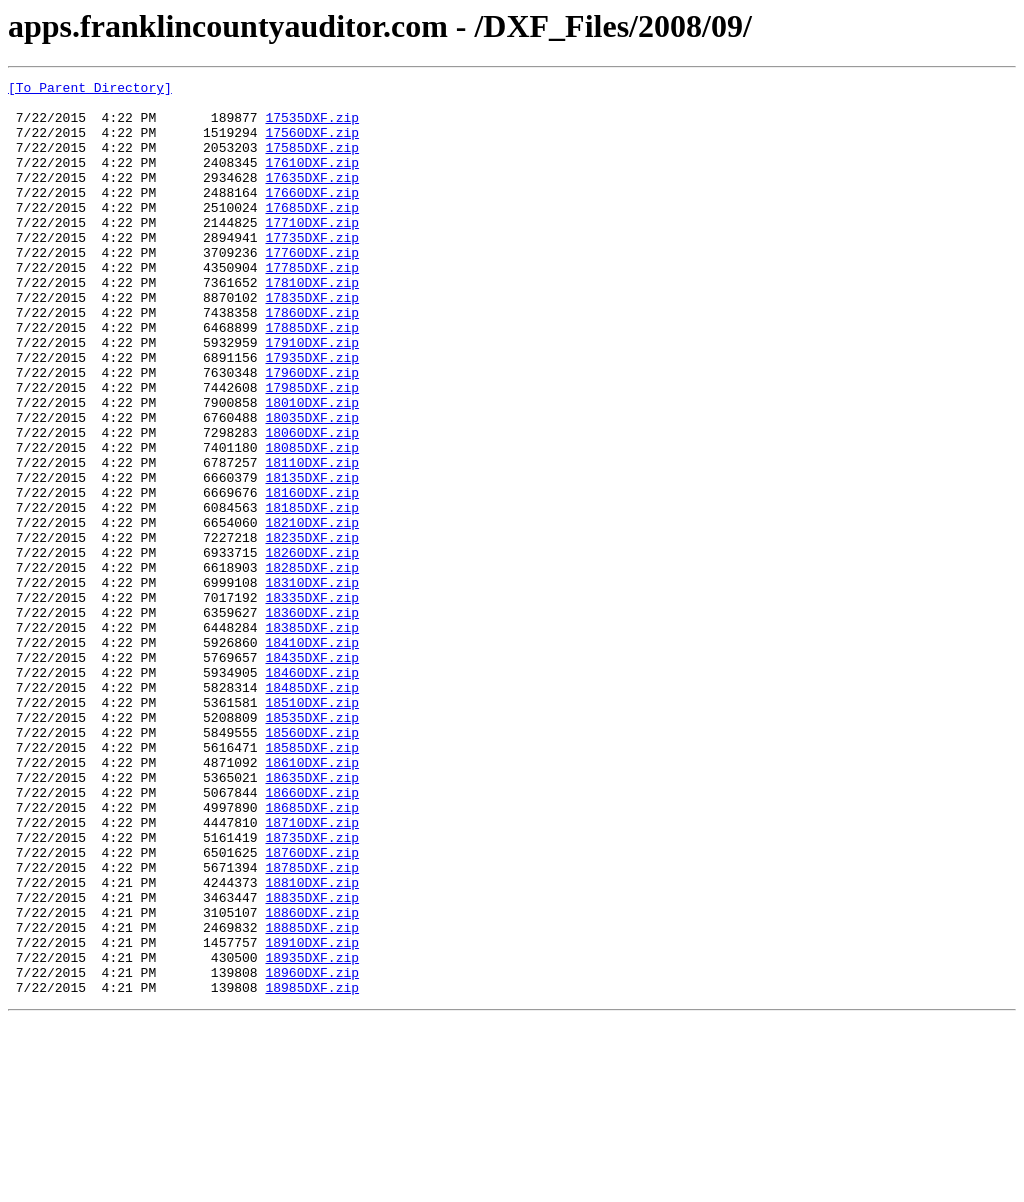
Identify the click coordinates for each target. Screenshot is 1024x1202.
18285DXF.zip (312, 666)
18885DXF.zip (312, 1098)
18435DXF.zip (312, 774)
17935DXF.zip (312, 414)
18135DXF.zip (312, 558)
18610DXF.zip (312, 900)
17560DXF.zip (312, 144)
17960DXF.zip (312, 432)
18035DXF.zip (312, 486)
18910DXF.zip (312, 1116)
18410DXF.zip (312, 756)
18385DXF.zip (312, 738)
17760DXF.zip (312, 288)
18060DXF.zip (312, 504)
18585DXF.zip (312, 882)
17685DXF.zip (312, 234)
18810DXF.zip (312, 1044)
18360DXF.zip (312, 720)
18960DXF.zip (312, 1152)
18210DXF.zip (312, 612)
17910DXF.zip (312, 396)
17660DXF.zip (312, 216)
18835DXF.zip (312, 1062)
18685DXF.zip (312, 954)
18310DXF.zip (312, 684)
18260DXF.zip (312, 648)
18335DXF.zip (312, 702)
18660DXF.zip (312, 936)
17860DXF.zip (312, 360)
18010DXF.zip (312, 468)
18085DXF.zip (312, 522)
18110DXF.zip (312, 540)
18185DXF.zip (312, 594)
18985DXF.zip (312, 1170)
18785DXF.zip (312, 1026)
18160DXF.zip (312, 576)
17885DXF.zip (312, 378)
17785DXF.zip (312, 306)
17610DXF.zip (312, 180)
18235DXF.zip (312, 630)
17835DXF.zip (312, 342)
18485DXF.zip (312, 810)
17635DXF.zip (312, 198)
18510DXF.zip (312, 828)
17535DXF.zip (312, 126)
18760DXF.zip (312, 1008)
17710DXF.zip (312, 252)
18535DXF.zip (312, 846)
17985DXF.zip (312, 450)
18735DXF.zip (312, 990)
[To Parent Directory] (90, 90)
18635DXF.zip (312, 918)
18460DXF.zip (312, 792)
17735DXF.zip (312, 270)
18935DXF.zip (312, 1134)
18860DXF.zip (312, 1080)
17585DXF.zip (312, 162)
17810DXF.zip (312, 324)
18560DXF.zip (312, 864)
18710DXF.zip (312, 972)
